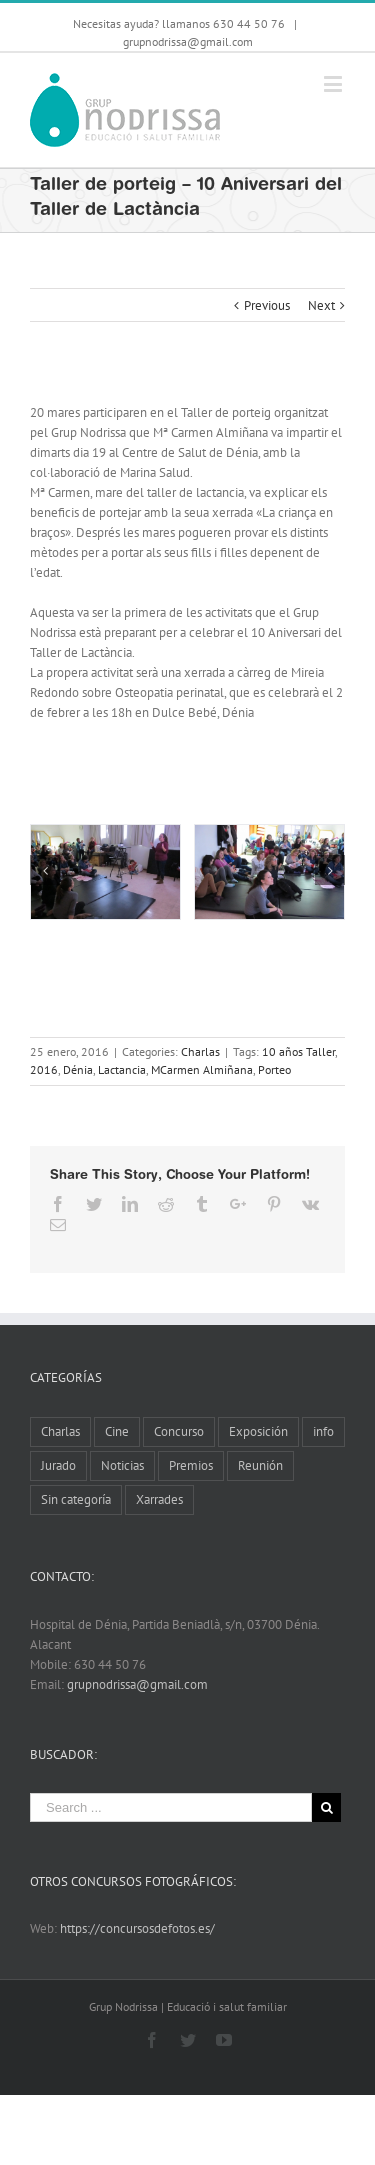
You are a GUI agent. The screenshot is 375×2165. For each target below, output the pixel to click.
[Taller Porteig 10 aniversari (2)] (269, 873)
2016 (44, 1069)
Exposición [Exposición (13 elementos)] (258, 1431)
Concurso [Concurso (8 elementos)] (179, 1431)
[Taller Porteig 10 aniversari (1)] (105, 873)
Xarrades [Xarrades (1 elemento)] (159, 1499)
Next (321, 305)
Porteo (274, 1069)
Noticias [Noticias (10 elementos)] (122, 1465)
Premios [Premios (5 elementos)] (191, 1465)
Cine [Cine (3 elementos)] (117, 1431)
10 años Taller (298, 1051)
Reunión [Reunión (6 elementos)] (260, 1465)
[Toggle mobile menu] (334, 83)
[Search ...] (171, 1807)
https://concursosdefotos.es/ (137, 1928)
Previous (267, 305)
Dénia (78, 1069)
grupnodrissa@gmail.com (188, 41)
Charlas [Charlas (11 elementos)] (60, 1431)
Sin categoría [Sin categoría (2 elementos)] (76, 1499)
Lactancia (122, 1069)
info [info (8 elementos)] (323, 1431)
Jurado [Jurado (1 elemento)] (58, 1465)
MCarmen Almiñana (202, 1069)
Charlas (200, 1051)
